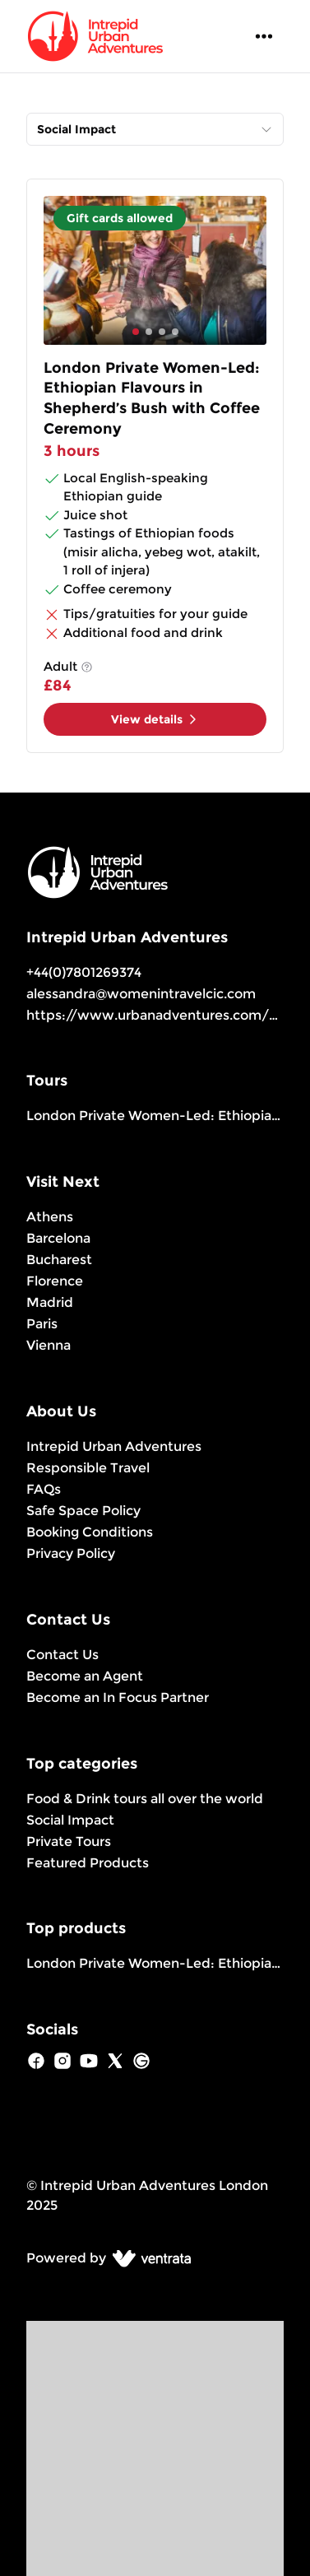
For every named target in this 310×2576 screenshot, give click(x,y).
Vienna (48, 1345)
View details (155, 719)
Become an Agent (84, 1676)
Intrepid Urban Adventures (113, 1446)
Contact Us (62, 1654)
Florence (54, 1281)
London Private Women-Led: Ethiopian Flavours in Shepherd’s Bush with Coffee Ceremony (155, 1115)
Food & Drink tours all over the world (144, 1798)
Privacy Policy (70, 1553)
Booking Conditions (89, 1532)
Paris (42, 1324)
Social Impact (70, 1820)
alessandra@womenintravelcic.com (141, 994)
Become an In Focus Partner (117, 1697)
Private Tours (68, 1841)
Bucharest (59, 1259)
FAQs (43, 1489)
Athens (49, 1217)
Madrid (49, 1302)
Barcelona (58, 1238)
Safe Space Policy (83, 1510)
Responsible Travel (88, 1468)
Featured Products (87, 1863)
